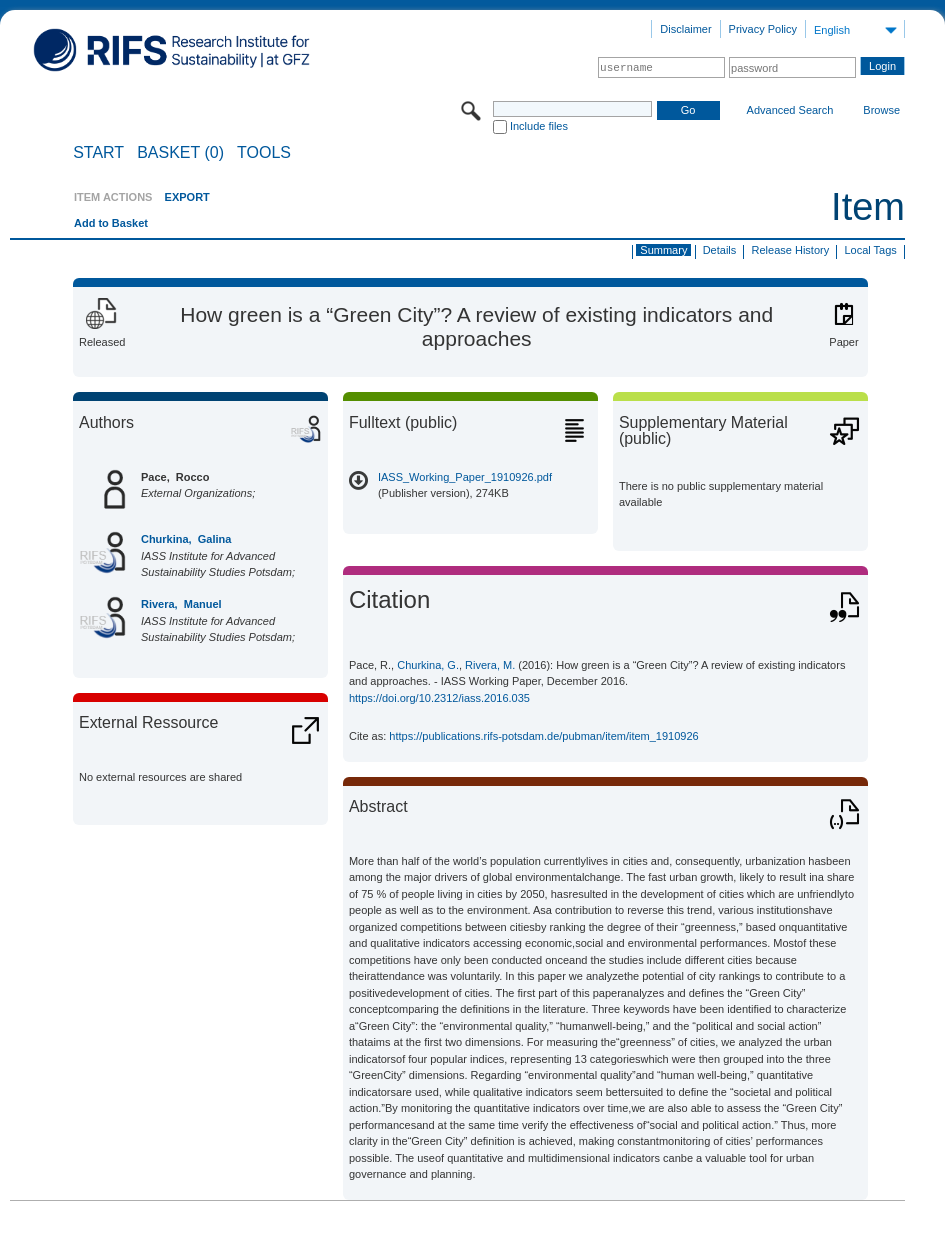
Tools (264, 153)
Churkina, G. (428, 665)
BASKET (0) (180, 153)
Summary (663, 250)
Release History (791, 250)
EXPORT (187, 197)
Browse (881, 110)
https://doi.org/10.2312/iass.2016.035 (439, 698)
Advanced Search (790, 110)
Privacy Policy (763, 29)
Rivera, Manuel (181, 604)
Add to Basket (111, 223)
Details (720, 250)
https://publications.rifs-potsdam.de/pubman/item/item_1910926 (543, 736)
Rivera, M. (490, 665)
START (98, 153)
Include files (539, 126)
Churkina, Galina (186, 539)
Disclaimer (685, 29)
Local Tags (870, 250)
